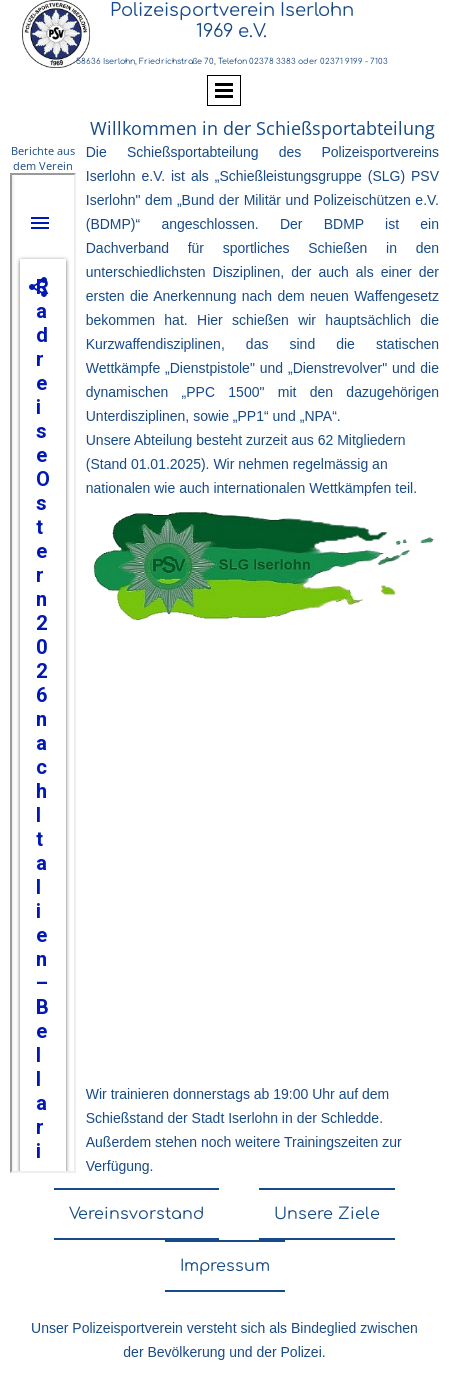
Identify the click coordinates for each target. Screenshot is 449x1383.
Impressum (225, 1266)
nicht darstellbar (43, 673)
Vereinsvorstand (136, 1214)
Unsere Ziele (327, 1214)
